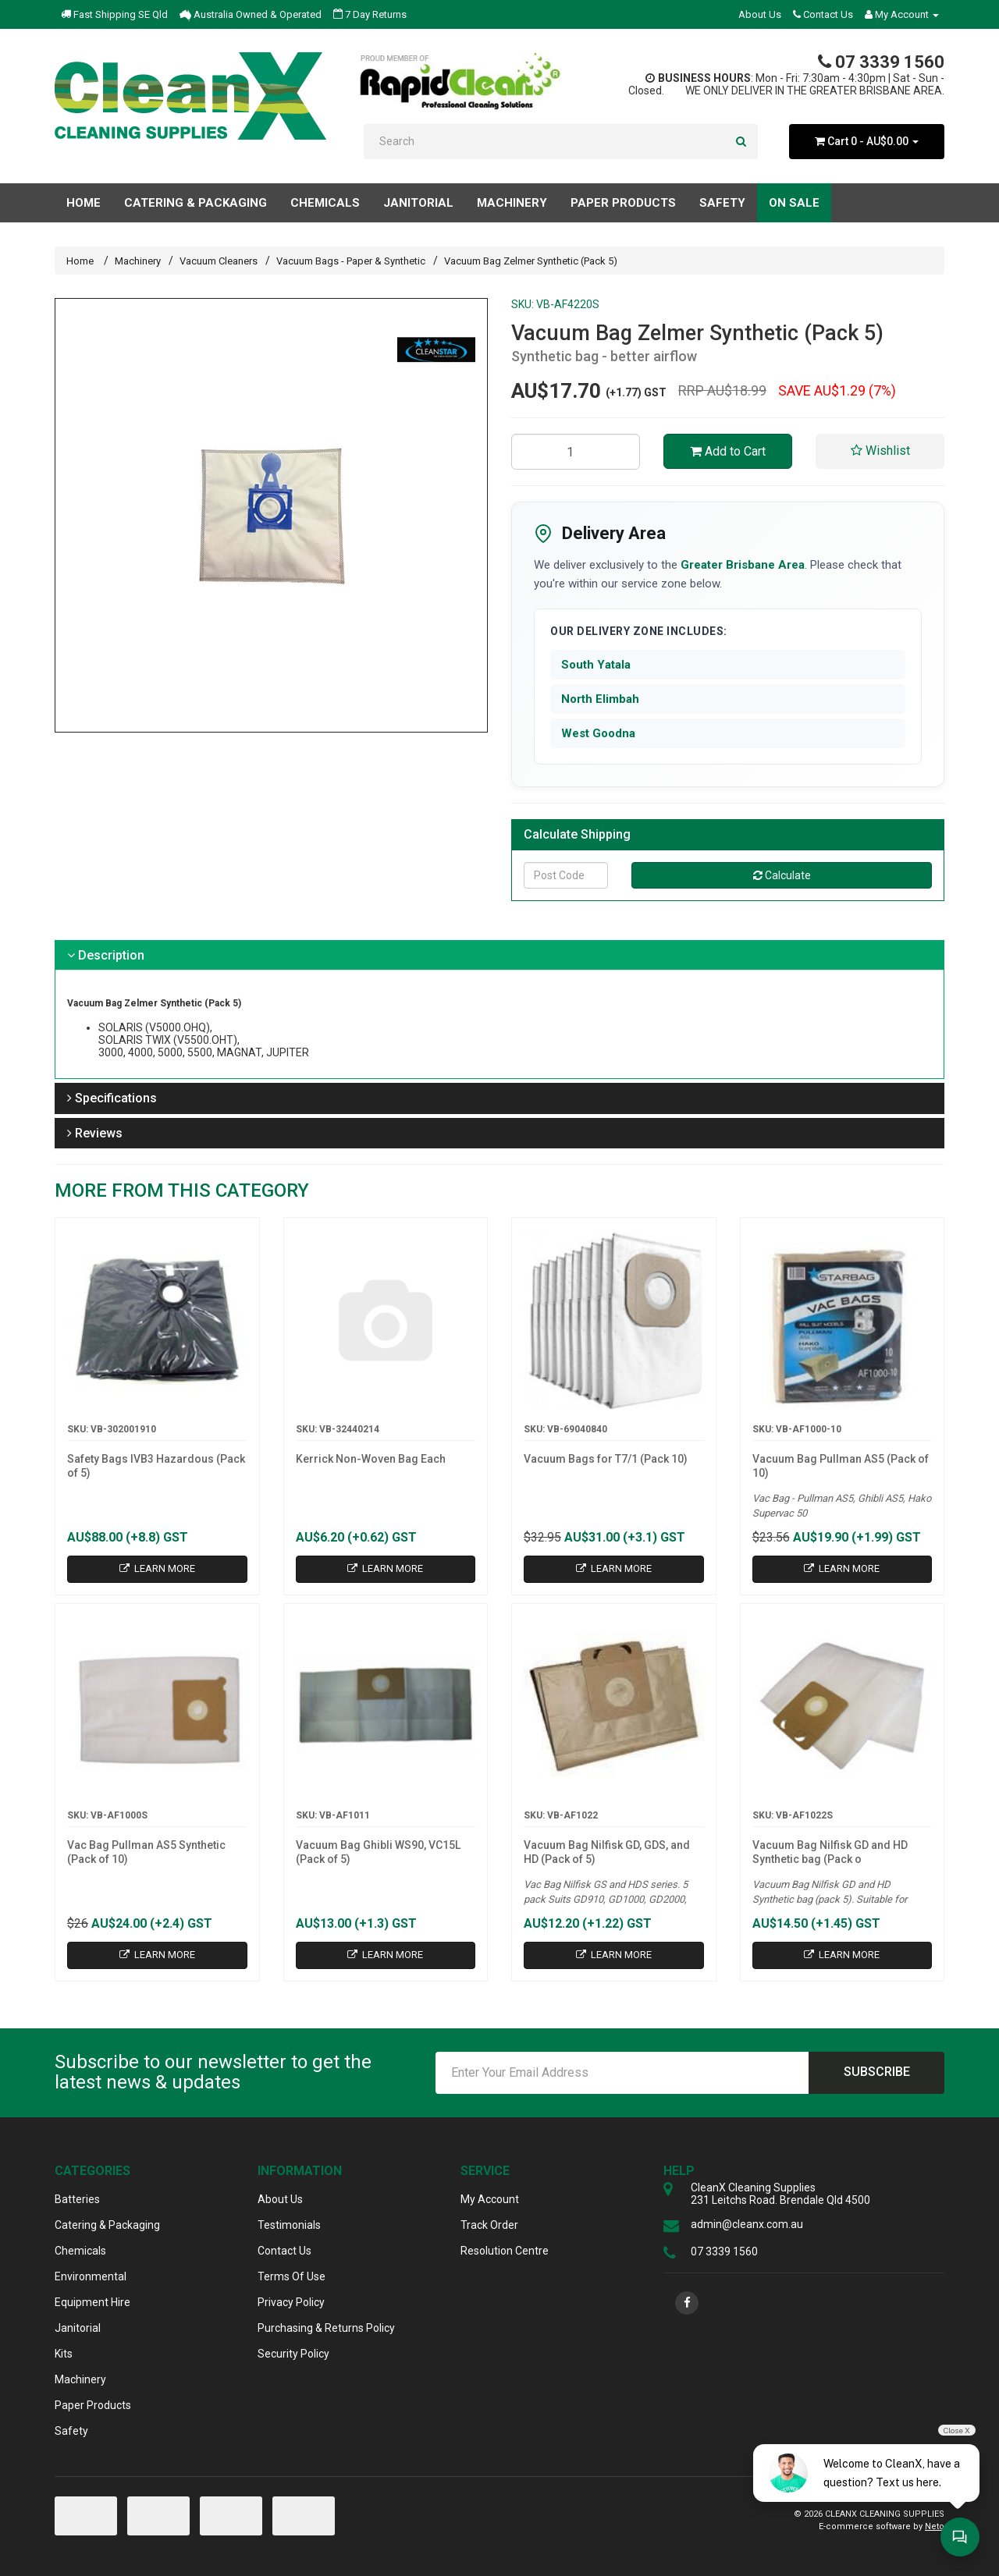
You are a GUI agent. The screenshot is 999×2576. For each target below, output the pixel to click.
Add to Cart (728, 451)
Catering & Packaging (107, 2225)
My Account (489, 2199)
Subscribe (877, 2071)
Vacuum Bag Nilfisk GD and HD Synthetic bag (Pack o (830, 1852)
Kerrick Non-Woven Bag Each (371, 1459)
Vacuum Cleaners (219, 261)
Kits (64, 2353)
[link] (687, 2303)
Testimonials (289, 2225)
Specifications (112, 1098)
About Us (759, 14)
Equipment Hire (92, 2302)
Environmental (90, 2276)
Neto (934, 2526)
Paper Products (93, 2405)
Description (105, 955)
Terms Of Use (291, 2276)
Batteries (77, 2199)
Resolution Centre (504, 2250)
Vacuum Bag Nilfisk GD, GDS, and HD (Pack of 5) (607, 1852)
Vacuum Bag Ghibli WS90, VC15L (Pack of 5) (378, 1852)
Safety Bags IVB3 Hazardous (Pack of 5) (156, 1466)
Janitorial (78, 2328)
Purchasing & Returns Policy (326, 2328)
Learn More (157, 1568)
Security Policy (293, 2353)
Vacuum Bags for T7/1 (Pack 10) (606, 1459)
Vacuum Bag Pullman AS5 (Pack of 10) (840, 1466)
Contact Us (823, 14)
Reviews (95, 1133)
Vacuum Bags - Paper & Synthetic (350, 261)
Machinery (138, 261)
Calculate (782, 875)
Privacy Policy (291, 2302)
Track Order (489, 2225)
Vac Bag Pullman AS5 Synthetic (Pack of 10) (146, 1852)
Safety (71, 2431)
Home (83, 203)
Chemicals (80, 2250)
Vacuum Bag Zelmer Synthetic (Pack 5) (530, 261)
